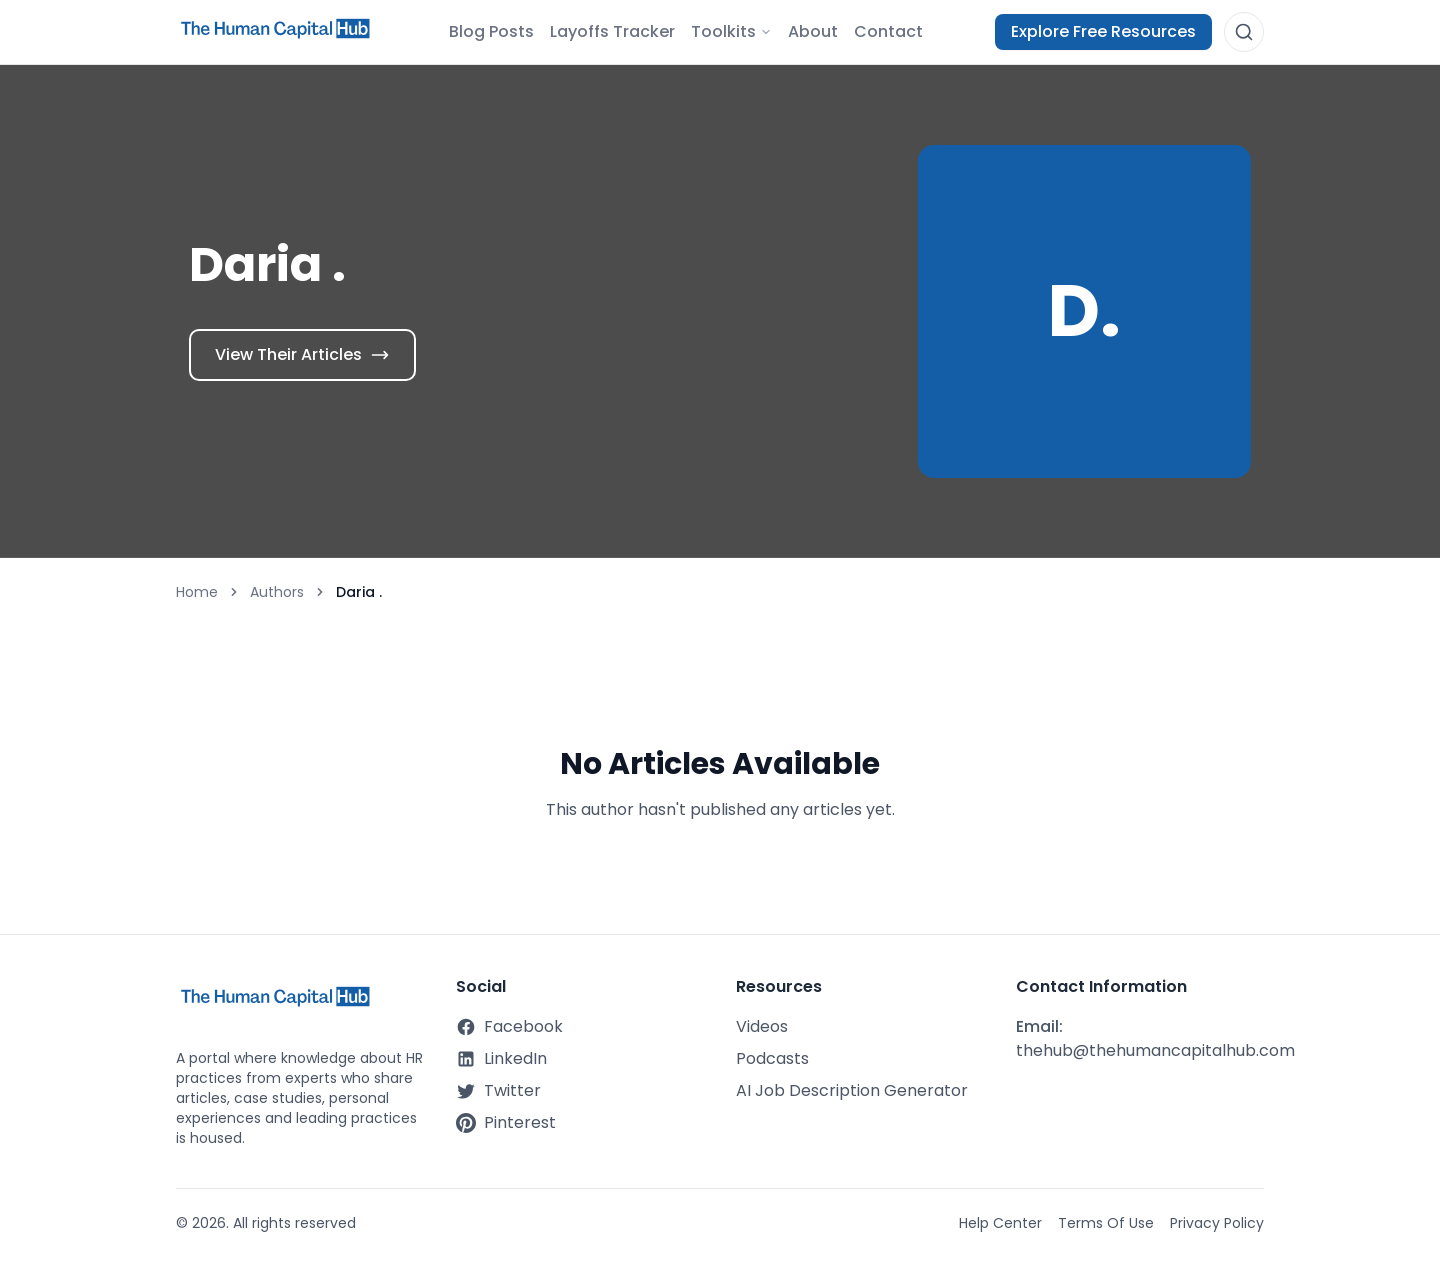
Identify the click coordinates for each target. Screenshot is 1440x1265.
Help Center (1000, 1223)
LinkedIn (501, 1058)
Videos (762, 1026)
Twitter (498, 1090)
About (813, 31)
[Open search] (1244, 32)
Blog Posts (491, 31)
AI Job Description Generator (852, 1090)
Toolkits (731, 31)
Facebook (509, 1026)
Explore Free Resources (1103, 31)
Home (197, 592)
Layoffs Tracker (612, 31)
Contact (888, 31)
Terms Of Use (1106, 1223)
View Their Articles (302, 354)
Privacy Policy (1217, 1223)
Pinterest (506, 1122)
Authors (277, 592)
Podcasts (772, 1058)
